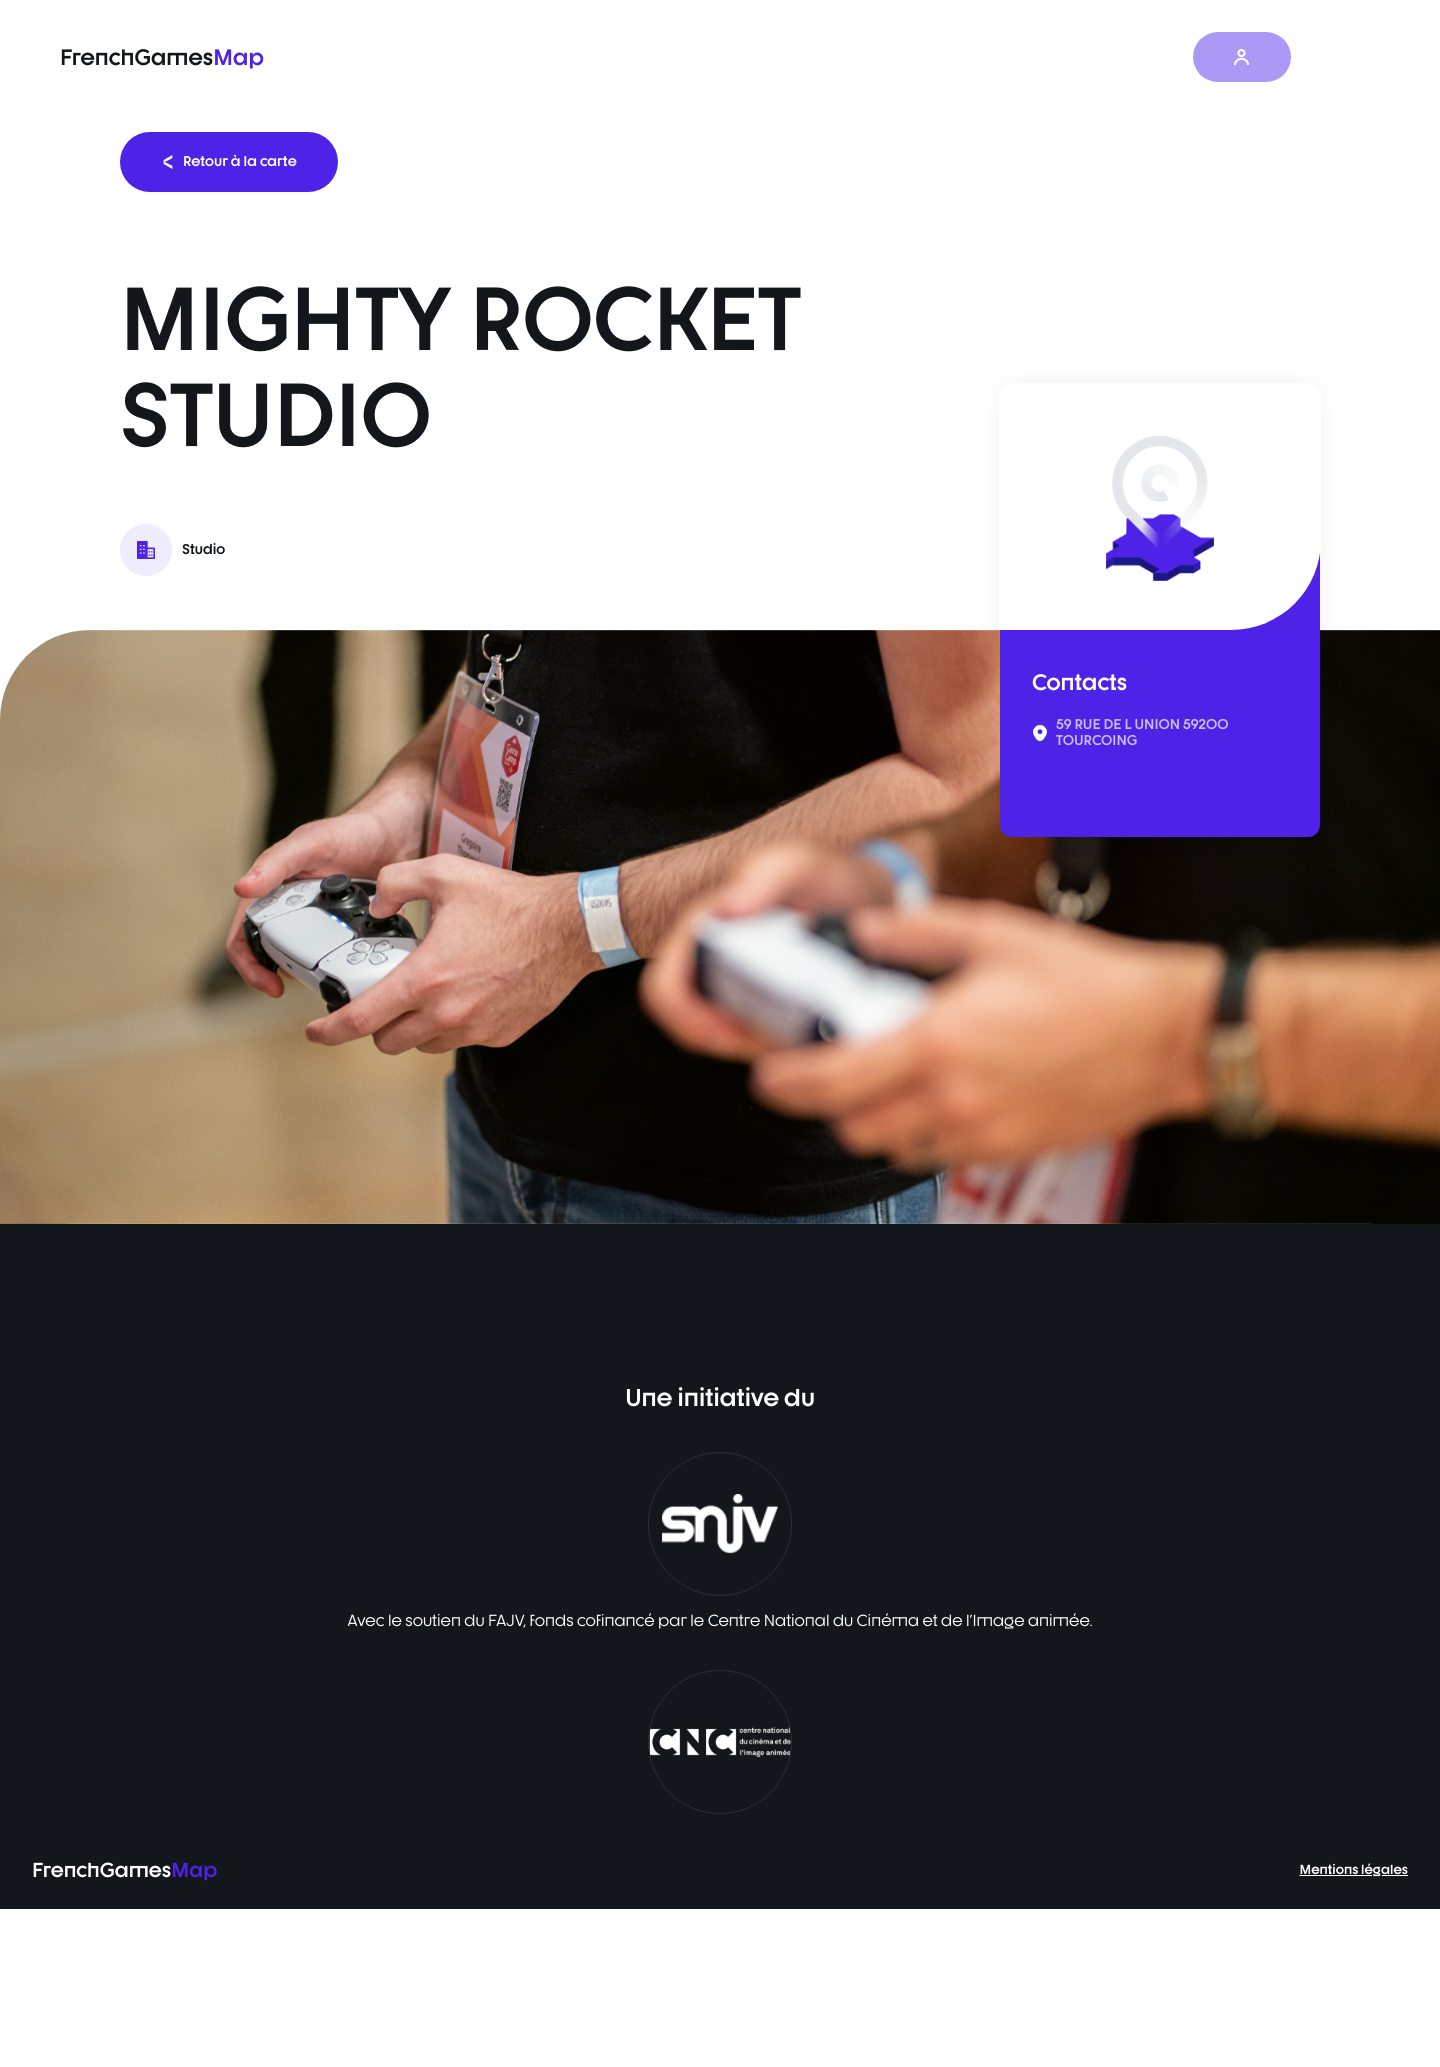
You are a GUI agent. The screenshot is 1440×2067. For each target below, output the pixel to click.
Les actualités (1030, 57)
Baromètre (904, 57)
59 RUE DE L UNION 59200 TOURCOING (1142, 733)
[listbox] (720, 927)
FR (1341, 57)
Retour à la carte (229, 161)
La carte (795, 57)
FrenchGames (162, 57)
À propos (1150, 57)
